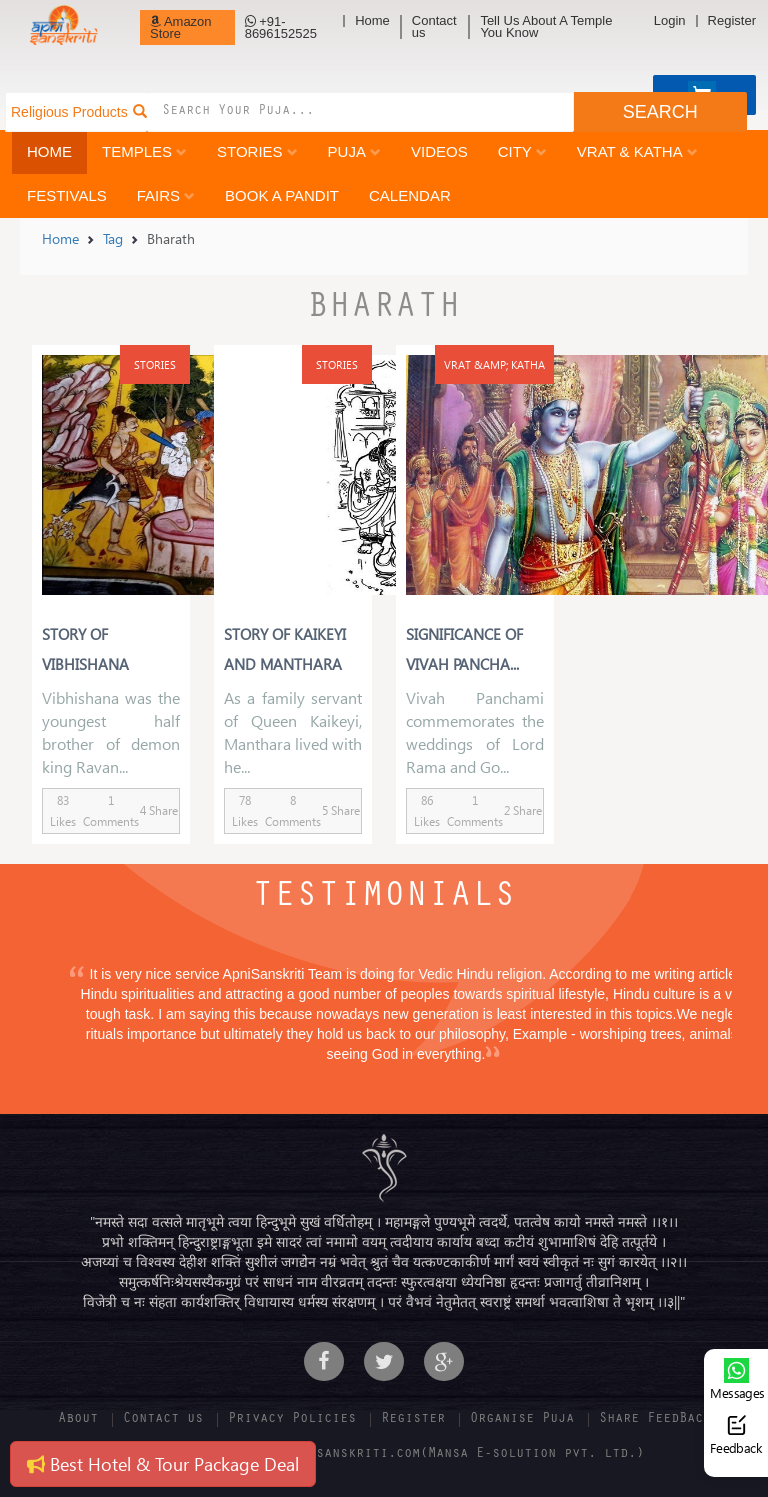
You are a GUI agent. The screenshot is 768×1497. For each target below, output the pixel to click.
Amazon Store (181, 27)
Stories (257, 151)
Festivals (67, 195)
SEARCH (660, 112)
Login (670, 21)
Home (372, 21)
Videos (439, 151)
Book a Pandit (282, 195)
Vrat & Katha (637, 151)
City (522, 151)
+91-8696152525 (281, 27)
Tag (113, 238)
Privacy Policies (292, 1420)
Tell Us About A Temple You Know (546, 27)
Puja (354, 151)
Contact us (434, 27)
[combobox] (360, 112)
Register (732, 21)
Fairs (166, 195)
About (78, 1420)
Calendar (410, 195)
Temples (144, 151)
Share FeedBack (655, 1420)
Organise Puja (522, 1420)
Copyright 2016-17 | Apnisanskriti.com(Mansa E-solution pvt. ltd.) (384, 1455)
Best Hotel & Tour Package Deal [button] (163, 1463)
